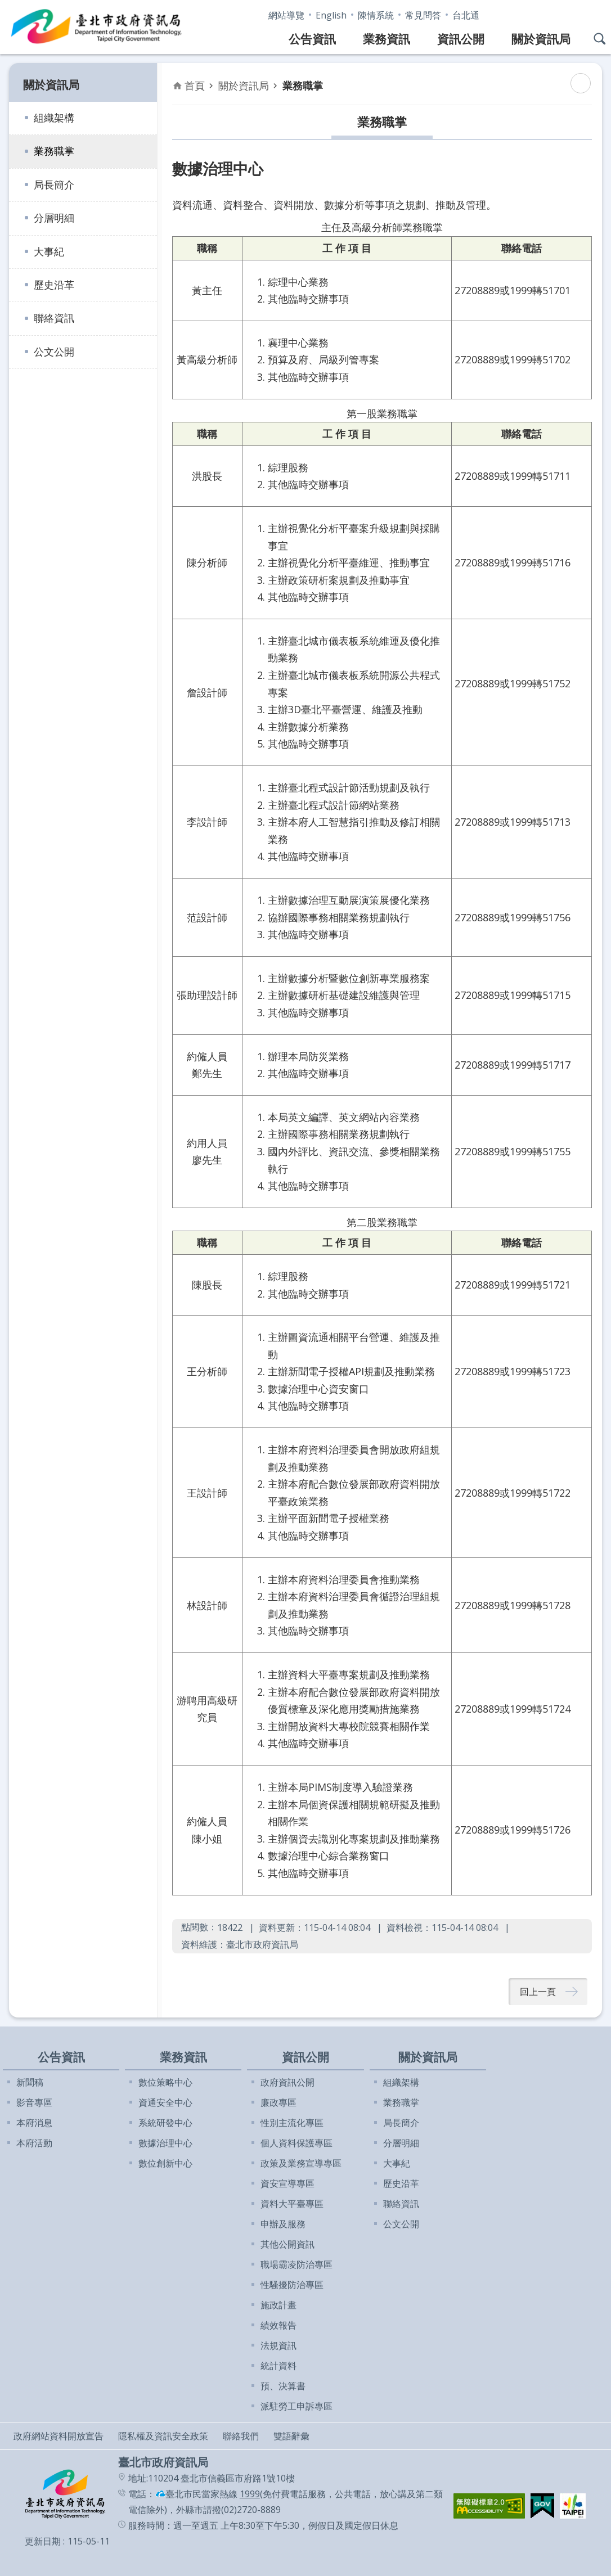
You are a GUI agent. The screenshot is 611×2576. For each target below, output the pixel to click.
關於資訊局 (540, 39)
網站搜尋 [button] (599, 39)
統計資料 (278, 2365)
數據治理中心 (165, 2143)
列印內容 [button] (580, 83)
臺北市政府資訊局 (97, 27)
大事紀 (49, 251)
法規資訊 (278, 2345)
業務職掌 (54, 150)
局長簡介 (54, 184)
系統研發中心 (165, 2122)
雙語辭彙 (291, 2436)
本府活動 (34, 2143)
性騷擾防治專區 (292, 2284)
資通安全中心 (165, 2102)
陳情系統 (376, 15)
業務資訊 (386, 39)
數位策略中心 (165, 2082)
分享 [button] (590, 13)
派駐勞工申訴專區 (296, 2406)
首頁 (195, 85)
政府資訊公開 (287, 2082)
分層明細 (54, 217)
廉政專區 (278, 2102)
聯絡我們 (241, 2436)
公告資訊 (312, 39)
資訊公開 (460, 39)
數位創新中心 (165, 2163)
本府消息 (34, 2122)
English (331, 15)
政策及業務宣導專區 (301, 2163)
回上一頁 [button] (538, 1991)
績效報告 (278, 2325)
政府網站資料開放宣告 (59, 2436)
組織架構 (54, 117)
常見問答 (423, 15)
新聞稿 (29, 2082)
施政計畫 (278, 2305)
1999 (250, 2494)
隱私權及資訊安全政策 (163, 2436)
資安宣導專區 (287, 2183)
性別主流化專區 (292, 2122)
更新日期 (43, 2541)
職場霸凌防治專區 (296, 2264)
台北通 (465, 15)
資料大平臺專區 (292, 2203)
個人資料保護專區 (296, 2143)
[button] (489, 2506)
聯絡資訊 (54, 318)
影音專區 (34, 2102)
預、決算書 (283, 2386)
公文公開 (54, 351)
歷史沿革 (54, 284)
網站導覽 (286, 15)
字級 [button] (568, 13)
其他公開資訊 (287, 2244)
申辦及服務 (283, 2224)
